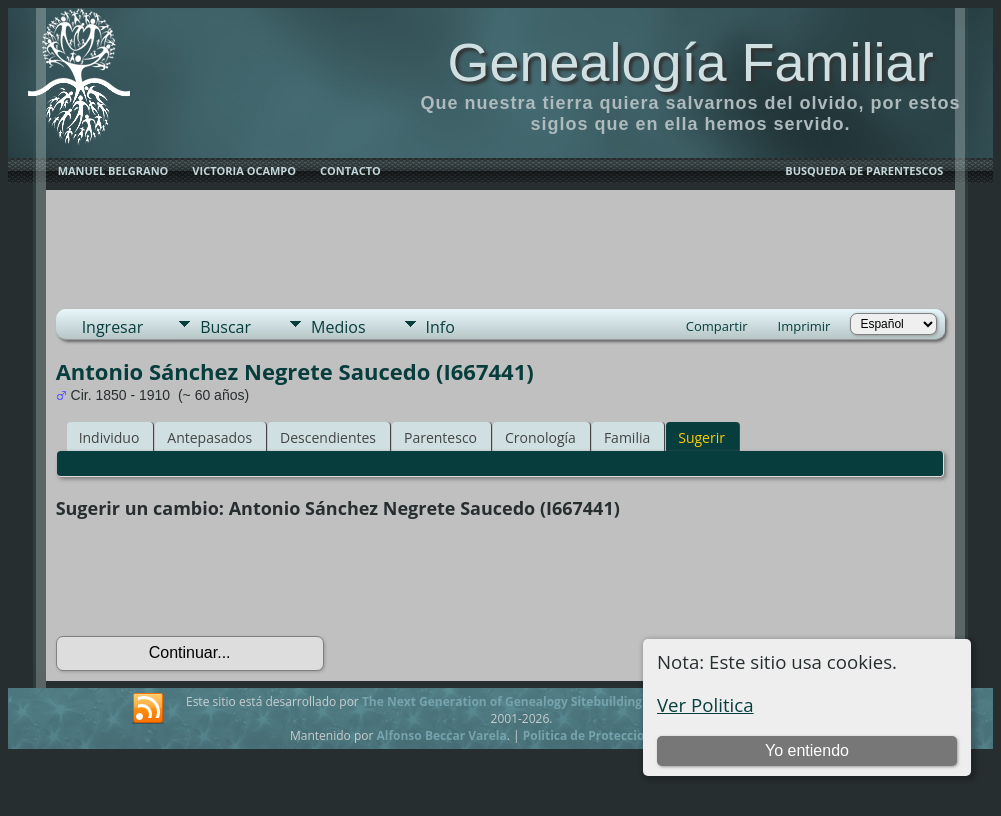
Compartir (717, 326)
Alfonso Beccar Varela (441, 735)
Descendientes (328, 437)
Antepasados (209, 437)
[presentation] (208, 578)
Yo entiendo (807, 750)
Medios (338, 327)
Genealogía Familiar (690, 62)
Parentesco (440, 437)
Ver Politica (705, 704)
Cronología (540, 437)
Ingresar (113, 327)
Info (440, 327)
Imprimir (804, 326)
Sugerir (701, 437)
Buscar (225, 327)
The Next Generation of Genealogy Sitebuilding (502, 701)
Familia (627, 437)
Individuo (109, 437)
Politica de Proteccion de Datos (615, 735)
